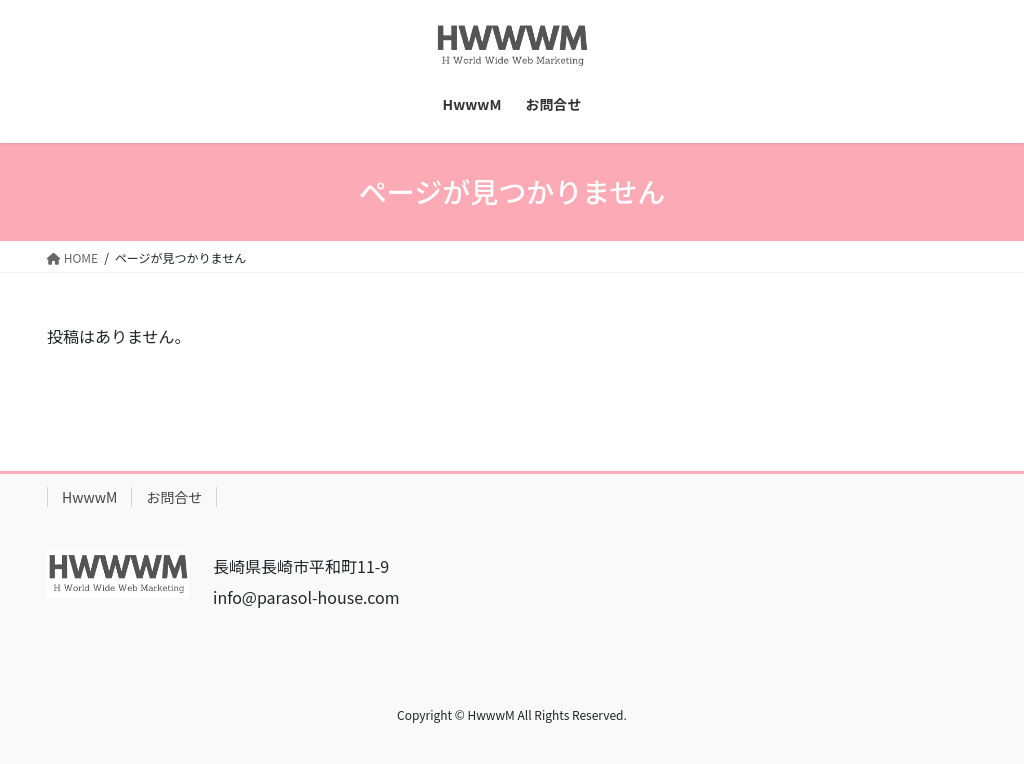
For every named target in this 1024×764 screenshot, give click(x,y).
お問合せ (174, 497)
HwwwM (89, 497)
